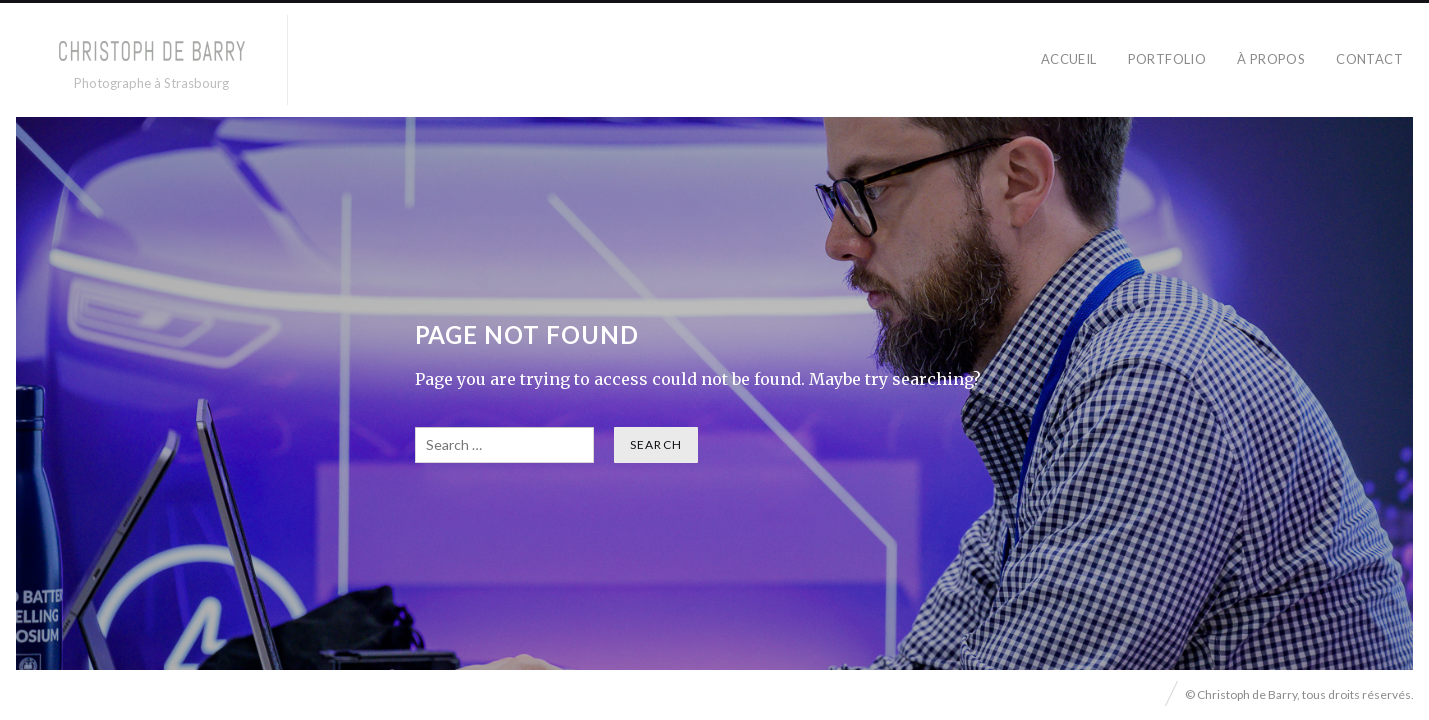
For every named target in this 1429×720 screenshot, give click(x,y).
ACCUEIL (1069, 59)
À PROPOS (1271, 59)
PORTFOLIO (1167, 59)
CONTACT (1369, 59)
